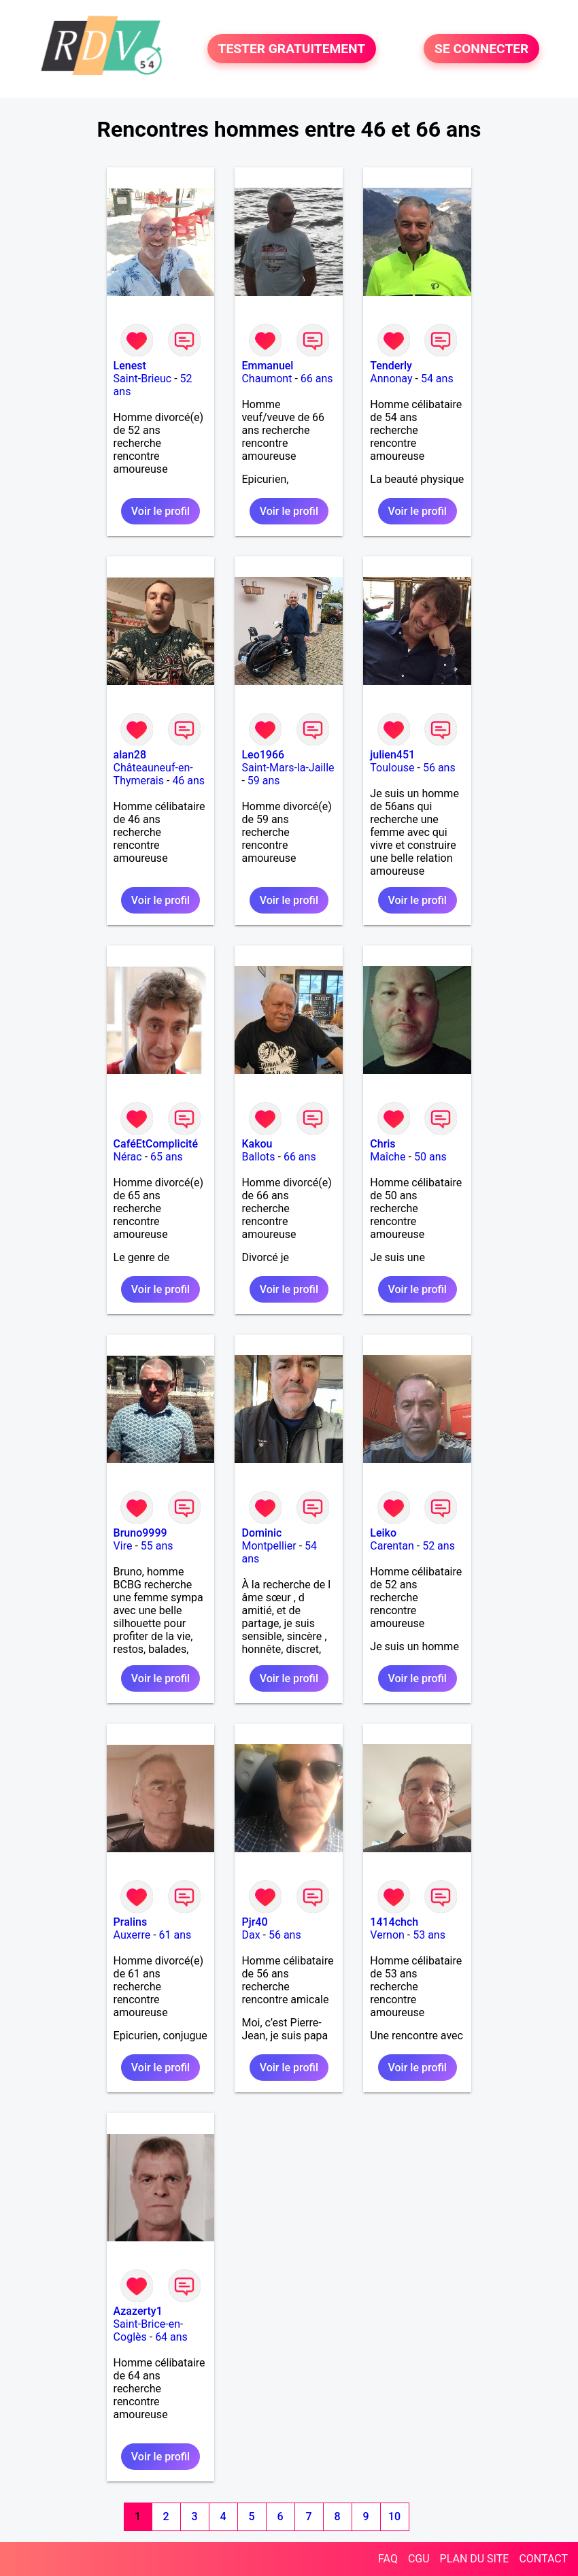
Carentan (391, 1545)
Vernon (387, 1934)
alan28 (130, 754)
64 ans (171, 2336)
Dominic (261, 1532)
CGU (419, 2558)
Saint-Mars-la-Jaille (287, 767)
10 (394, 2516)
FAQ (388, 2558)
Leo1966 (262, 754)
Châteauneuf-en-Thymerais (153, 774)
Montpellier (268, 1545)
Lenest (130, 365)
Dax (250, 1934)
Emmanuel (267, 365)
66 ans (317, 378)
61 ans (175, 1934)
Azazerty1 (138, 2311)
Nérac (128, 1156)
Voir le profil (160, 511)
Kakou (256, 1143)
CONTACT (543, 2558)
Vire (123, 1545)
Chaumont (266, 378)
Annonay (391, 378)
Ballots (258, 1156)
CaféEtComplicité (156, 1143)
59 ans (264, 780)
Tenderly (391, 365)
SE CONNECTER (481, 48)
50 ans (430, 1156)
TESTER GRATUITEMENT (292, 48)
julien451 (392, 754)
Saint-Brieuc (143, 378)
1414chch (394, 1922)
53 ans (429, 1934)
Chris (382, 1143)
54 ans (437, 378)
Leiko (383, 1532)
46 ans (188, 780)
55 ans (157, 1545)
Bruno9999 (140, 1532)
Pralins (131, 1922)
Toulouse (392, 767)
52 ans (438, 1545)
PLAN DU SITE (474, 2558)
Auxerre (132, 1934)
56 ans (439, 767)
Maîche (387, 1156)
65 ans (166, 1156)
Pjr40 (254, 1922)
